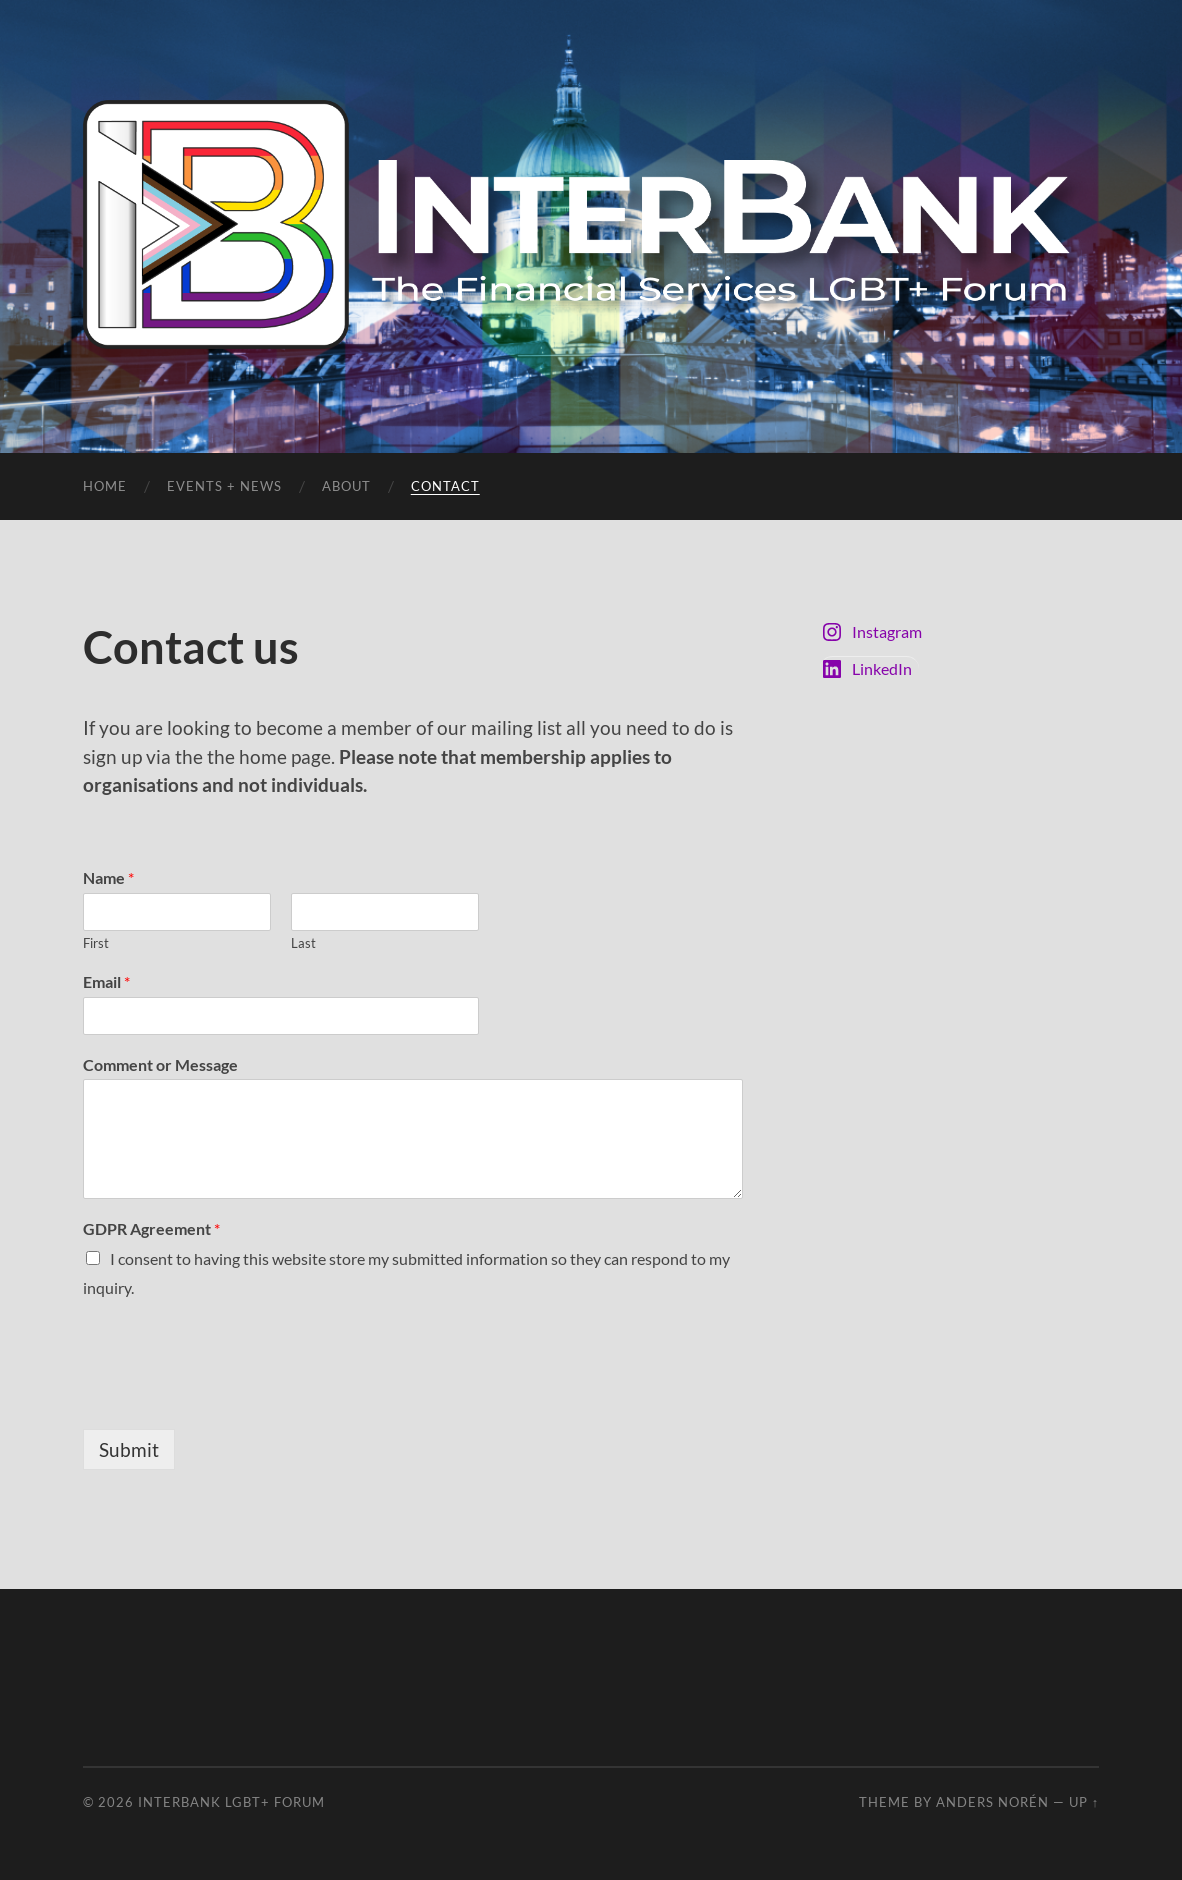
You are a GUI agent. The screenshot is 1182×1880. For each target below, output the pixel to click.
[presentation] (235, 1396)
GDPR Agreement (151, 1228)
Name (108, 877)
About (346, 486)
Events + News (224, 486)
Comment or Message (160, 1064)
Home (105, 486)
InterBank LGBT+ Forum (231, 1802)
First (96, 943)
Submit (129, 1449)
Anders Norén (992, 1802)
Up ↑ (1084, 1802)
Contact (445, 486)
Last (303, 943)
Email (106, 981)
